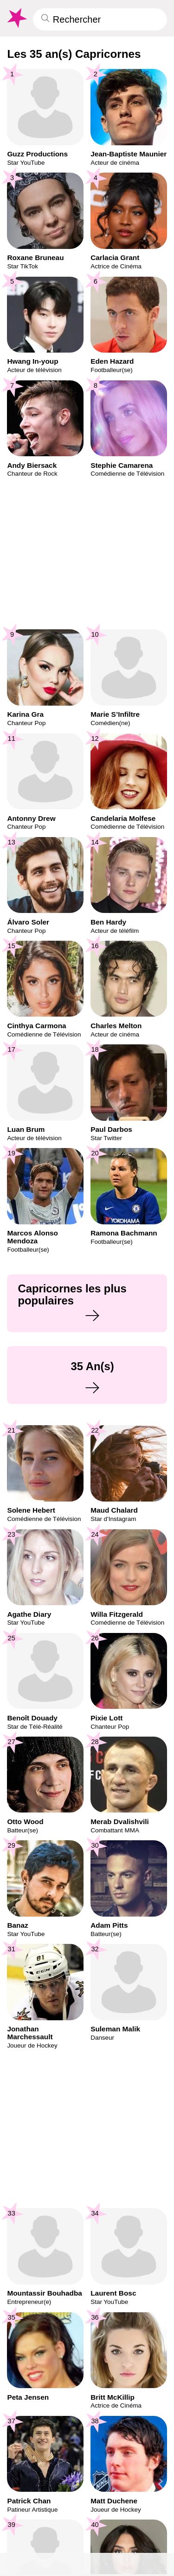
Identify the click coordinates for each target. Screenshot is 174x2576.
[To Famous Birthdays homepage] (16, 18)
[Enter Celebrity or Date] (100, 19)
